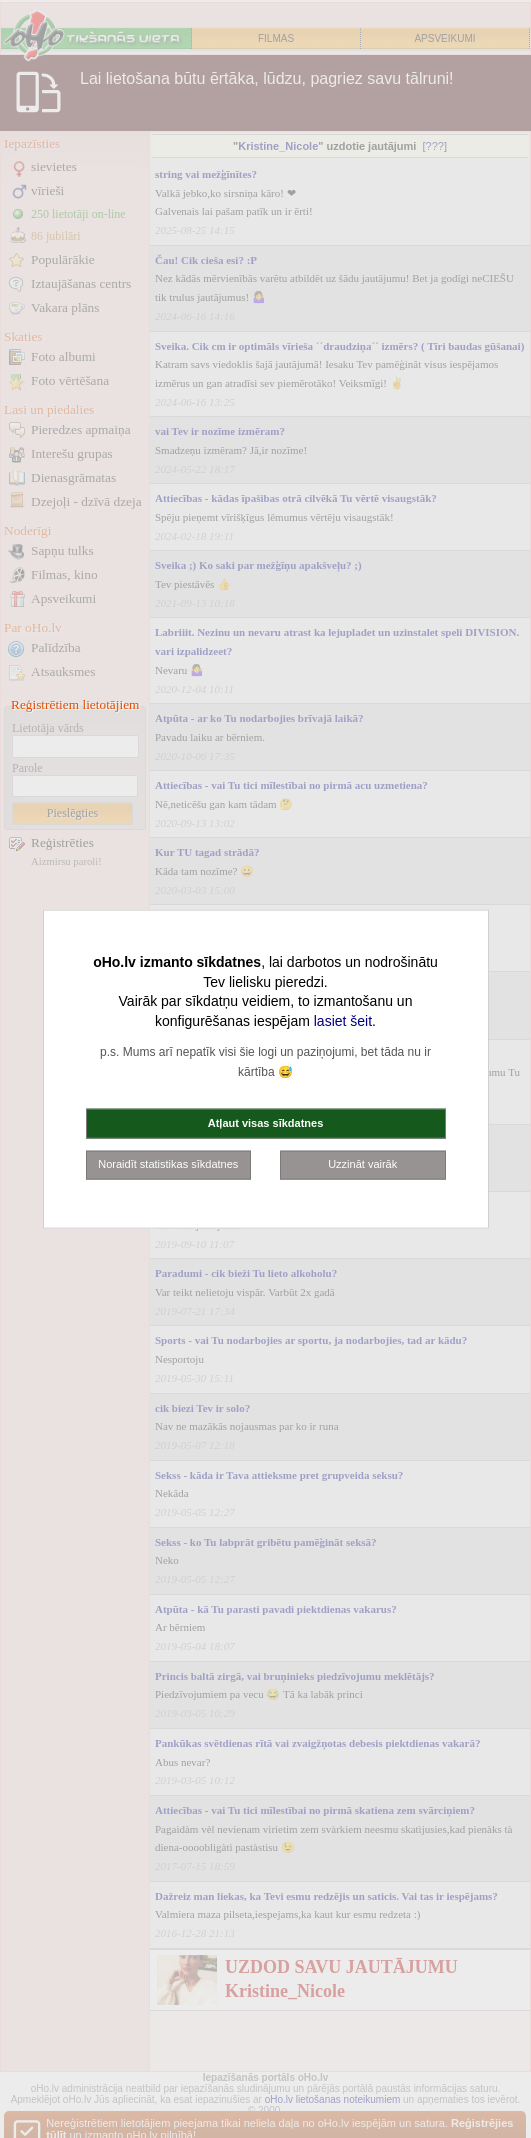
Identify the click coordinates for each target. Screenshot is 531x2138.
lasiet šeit (343, 1020)
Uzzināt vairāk (362, 1164)
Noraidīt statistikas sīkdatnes (168, 1164)
